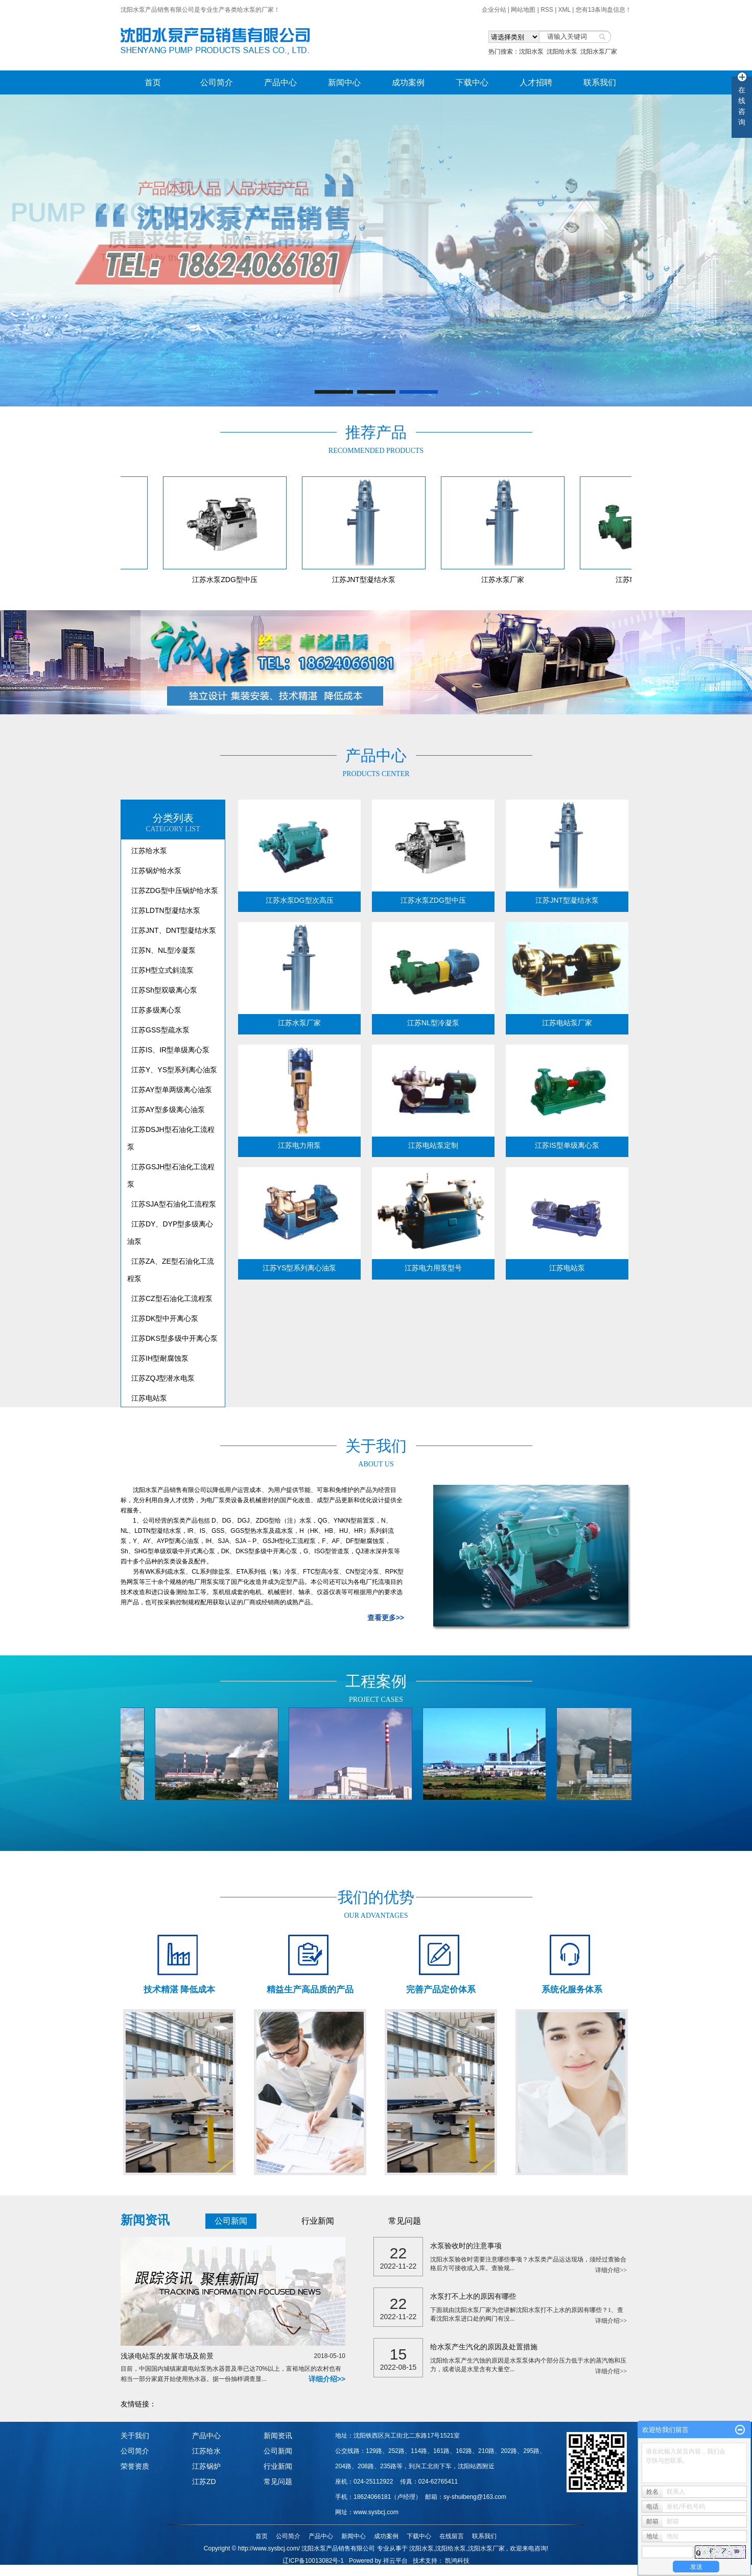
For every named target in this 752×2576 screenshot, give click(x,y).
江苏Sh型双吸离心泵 (164, 990)
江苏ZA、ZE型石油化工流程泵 (170, 1270)
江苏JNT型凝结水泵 (367, 579)
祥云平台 (395, 2560)
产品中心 (280, 82)
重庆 (479, 2571)
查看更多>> (385, 1618)
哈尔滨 (357, 2571)
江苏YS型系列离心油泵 (300, 1268)
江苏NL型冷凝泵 (433, 1023)
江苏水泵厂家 (506, 579)
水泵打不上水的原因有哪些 (473, 2296)
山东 (374, 2571)
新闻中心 (344, 82)
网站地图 (524, 9)
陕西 (431, 2571)
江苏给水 (206, 2451)
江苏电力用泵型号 (433, 1268)
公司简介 (216, 82)
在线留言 (451, 2536)
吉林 (341, 2571)
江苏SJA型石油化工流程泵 (173, 1204)
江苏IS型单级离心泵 (567, 1145)
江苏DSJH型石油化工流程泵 (171, 1138)
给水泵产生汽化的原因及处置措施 (483, 2347)
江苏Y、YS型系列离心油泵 (174, 1070)
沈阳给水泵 (562, 51)
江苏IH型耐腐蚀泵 (160, 1358)
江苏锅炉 (206, 2466)
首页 (153, 82)
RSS (546, 9)
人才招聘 (536, 82)
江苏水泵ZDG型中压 (228, 579)
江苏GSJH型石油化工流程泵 (171, 1175)
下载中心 (472, 82)
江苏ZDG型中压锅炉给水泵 (174, 890)
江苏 (389, 2571)
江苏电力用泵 (299, 1145)
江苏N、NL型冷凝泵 (163, 950)
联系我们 (599, 82)
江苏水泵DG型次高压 (300, 900)
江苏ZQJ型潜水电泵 (163, 1378)
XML (564, 9)
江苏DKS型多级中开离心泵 (174, 1338)
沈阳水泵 (531, 51)
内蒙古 (461, 2571)
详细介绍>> (327, 2379)
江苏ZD (204, 2481)
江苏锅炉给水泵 (156, 870)
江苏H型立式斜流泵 (162, 970)
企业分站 (494, 9)
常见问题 (404, 2221)
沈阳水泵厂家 (598, 51)
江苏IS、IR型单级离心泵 (170, 1050)
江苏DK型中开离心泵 (164, 1318)
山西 (416, 2571)
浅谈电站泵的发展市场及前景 (233, 2354)
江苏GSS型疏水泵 (160, 1030)
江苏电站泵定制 (433, 1145)
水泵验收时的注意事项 (466, 2246)
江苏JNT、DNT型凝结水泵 (173, 930)
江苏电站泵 (149, 1398)
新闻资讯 (278, 2435)
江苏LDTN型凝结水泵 (165, 910)
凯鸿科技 (457, 2560)
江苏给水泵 (149, 851)
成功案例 (408, 82)
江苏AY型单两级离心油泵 (171, 1090)
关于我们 (135, 2435)
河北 (402, 2571)
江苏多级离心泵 (156, 1010)
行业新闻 (317, 2221)
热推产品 (279, 2571)
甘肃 (444, 2571)
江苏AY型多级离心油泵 (168, 1109)
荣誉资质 (135, 2466)
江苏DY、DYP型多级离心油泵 (170, 1232)
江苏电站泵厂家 (567, 1023)
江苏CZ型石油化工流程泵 (172, 1298)
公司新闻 (231, 2221)
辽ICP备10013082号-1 (313, 2560)
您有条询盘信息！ (603, 9)
